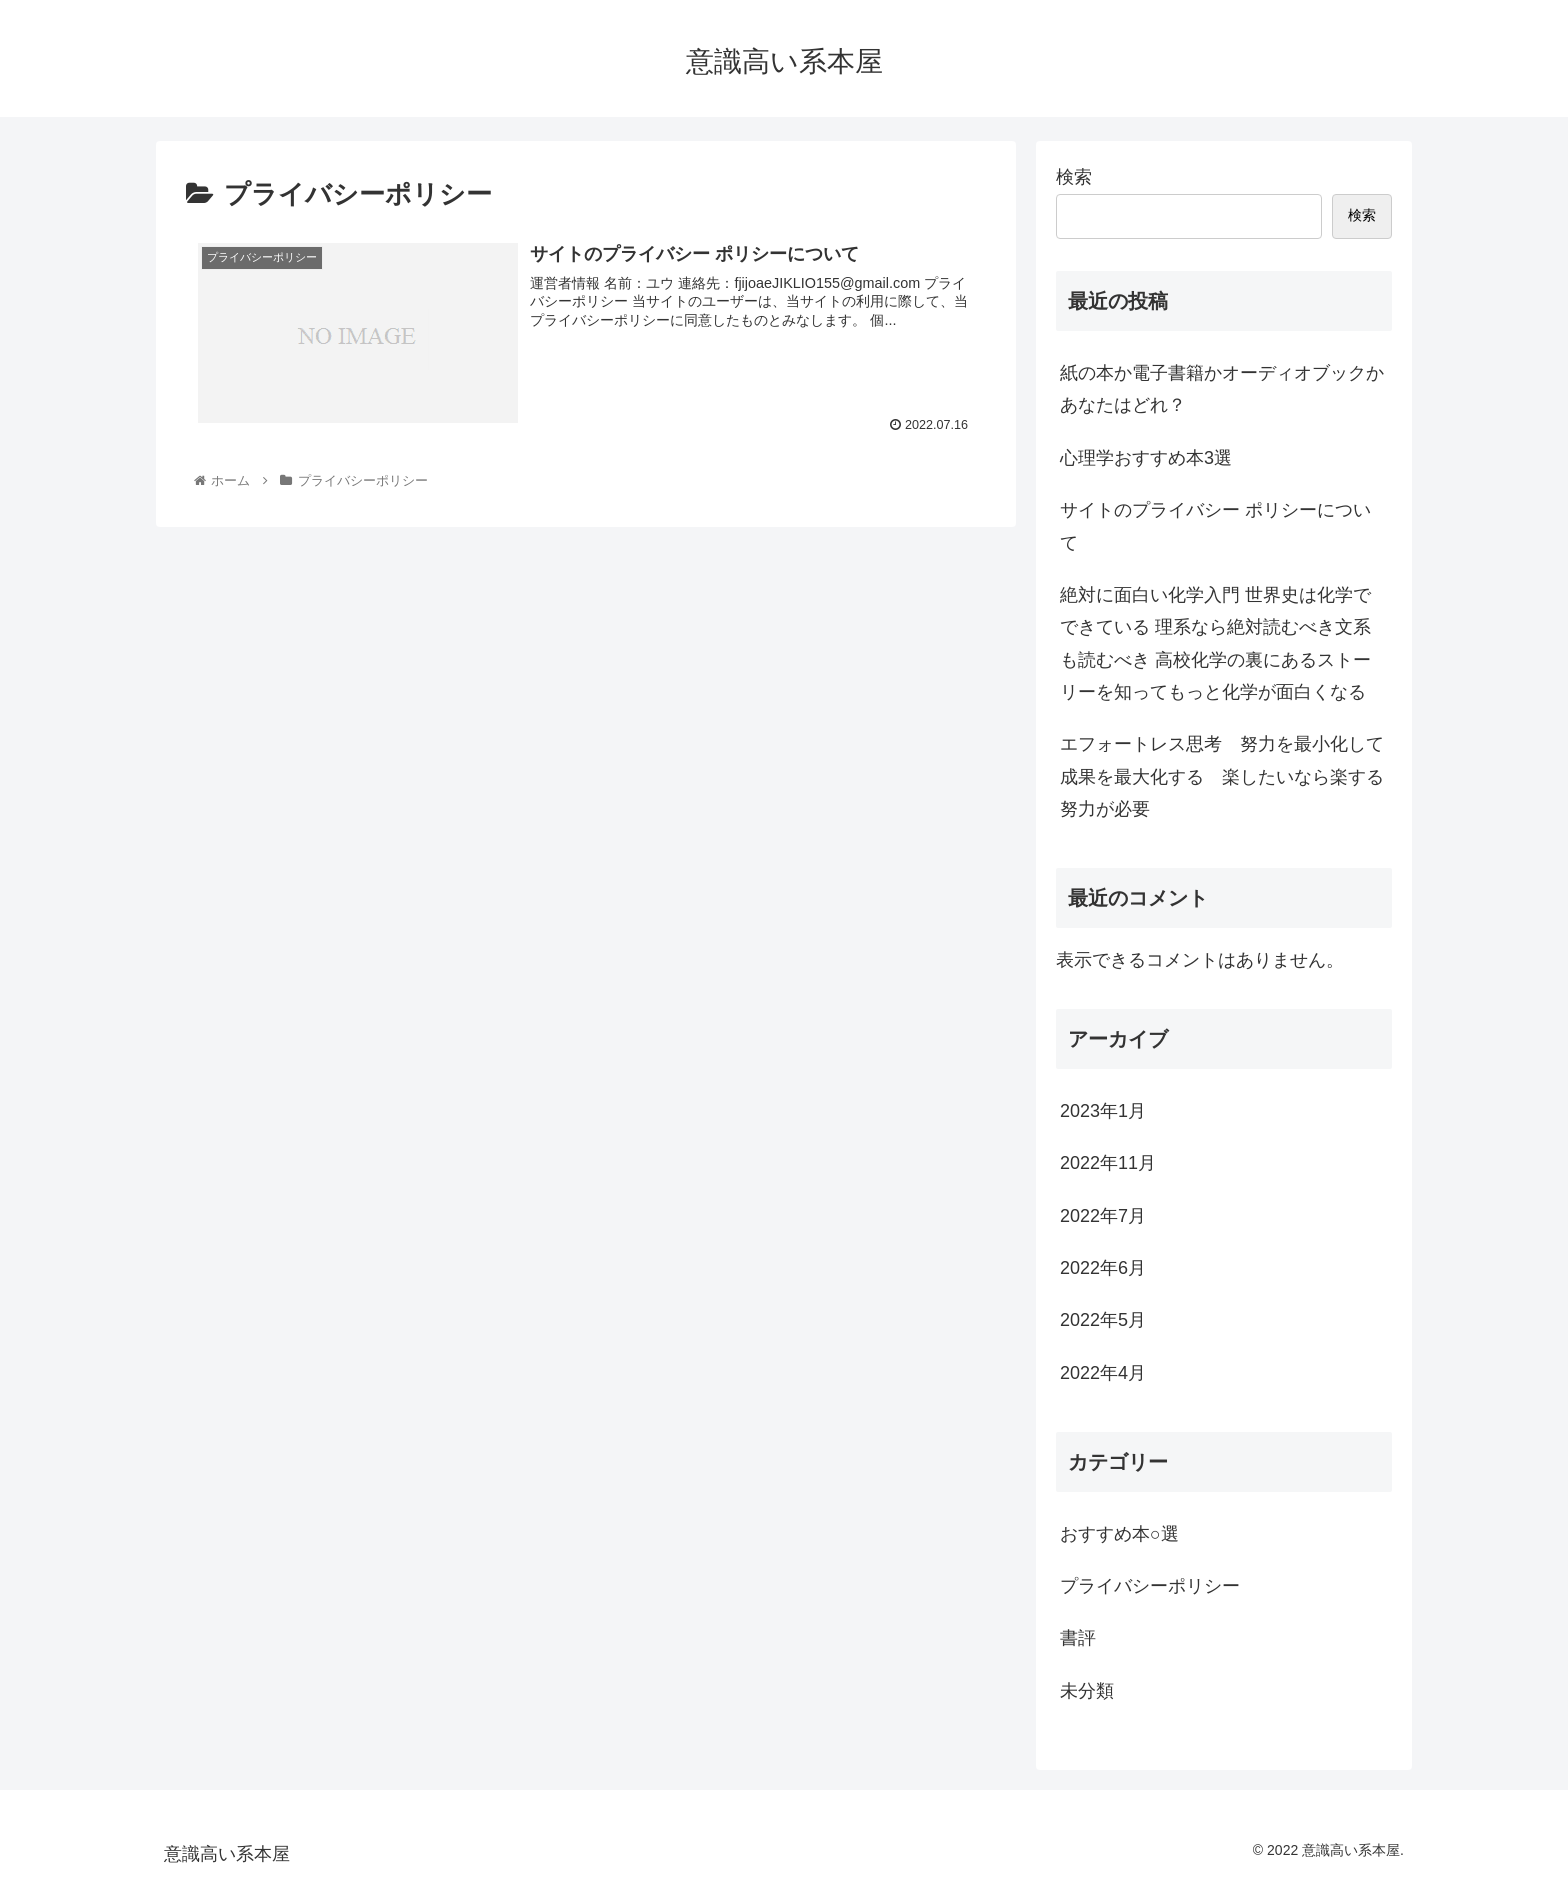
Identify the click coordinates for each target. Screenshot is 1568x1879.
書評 (1078, 1638)
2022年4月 (1103, 1373)
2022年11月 (1108, 1163)
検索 (1074, 177)
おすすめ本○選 (1119, 1534)
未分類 (1087, 1691)
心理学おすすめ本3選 (1146, 458)
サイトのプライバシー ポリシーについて (1215, 526)
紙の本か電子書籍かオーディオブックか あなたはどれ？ (1222, 389)
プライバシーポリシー (1150, 1586)
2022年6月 (1103, 1268)
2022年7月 (1103, 1216)
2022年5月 (1103, 1320)
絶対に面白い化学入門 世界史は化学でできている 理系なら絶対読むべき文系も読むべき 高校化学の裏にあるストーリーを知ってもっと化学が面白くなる (1215, 643)
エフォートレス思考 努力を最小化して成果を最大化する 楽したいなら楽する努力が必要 (1222, 776)
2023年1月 (1103, 1111)
